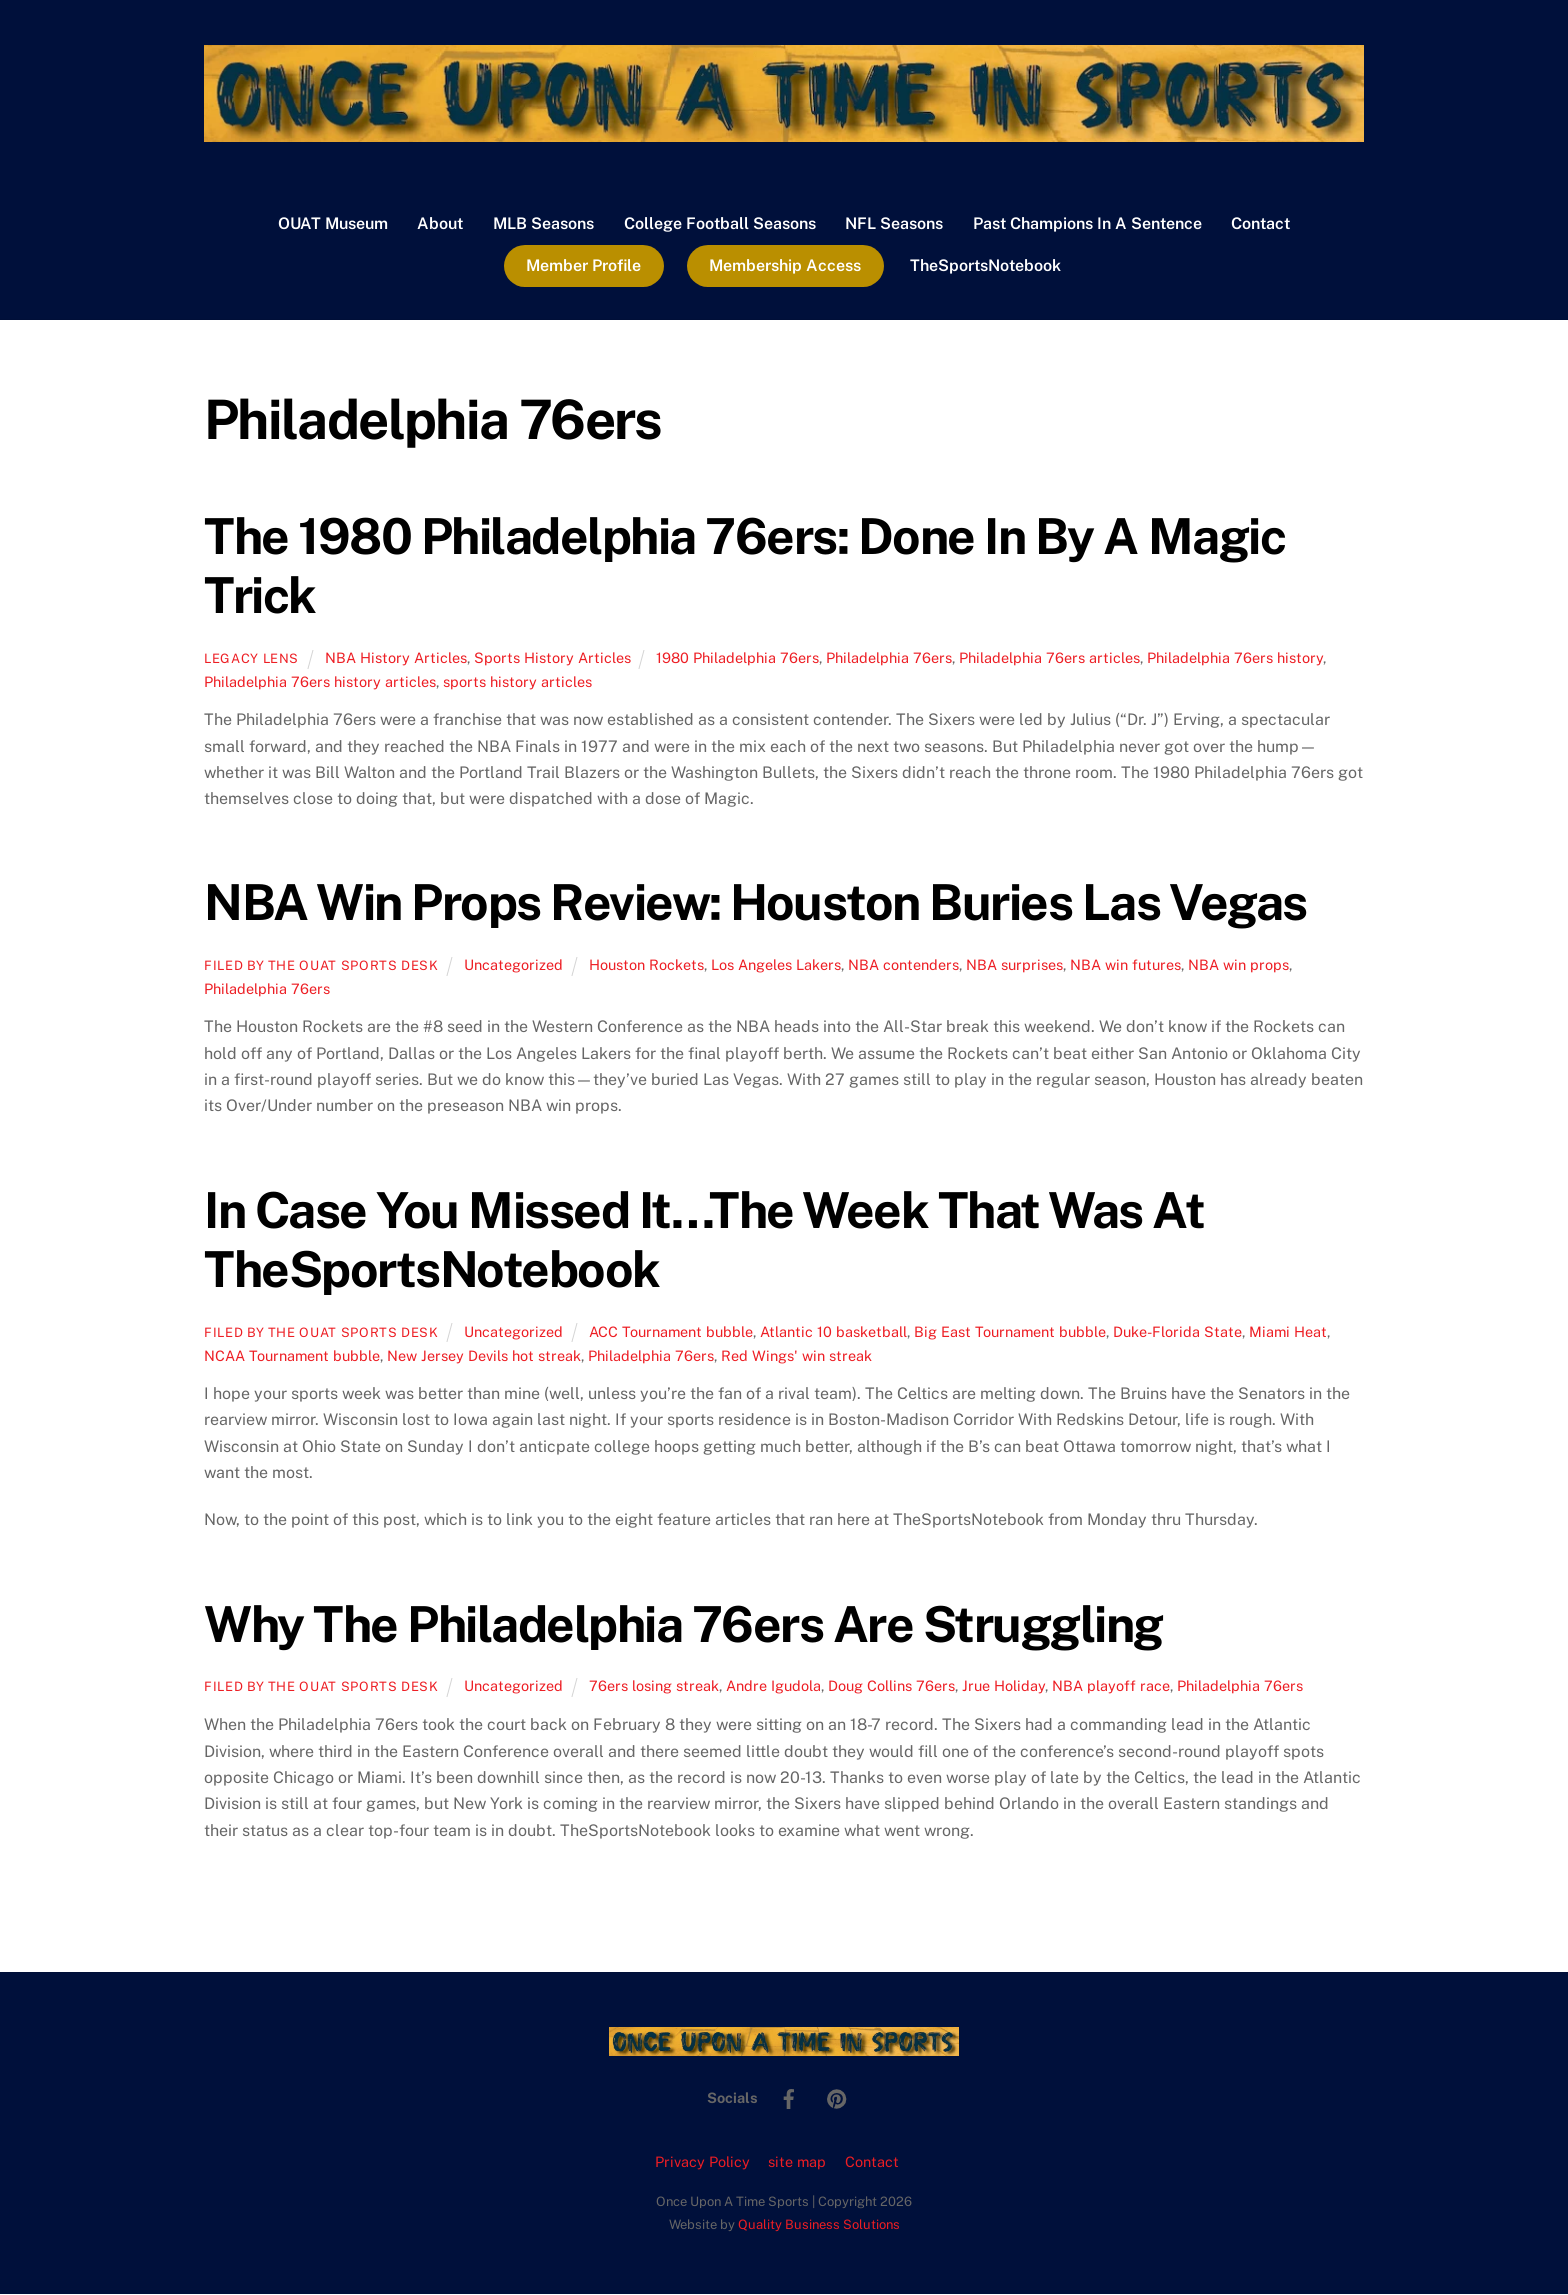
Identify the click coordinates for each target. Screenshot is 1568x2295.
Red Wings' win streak (796, 1356)
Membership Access (785, 266)
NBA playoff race (1111, 1686)
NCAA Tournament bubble (292, 1356)
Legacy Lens (251, 659)
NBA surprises (1014, 965)
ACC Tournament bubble (671, 1332)
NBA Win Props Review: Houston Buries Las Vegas (755, 904)
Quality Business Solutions (819, 2225)
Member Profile (583, 266)
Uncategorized (513, 965)
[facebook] (789, 2097)
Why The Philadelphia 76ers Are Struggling (683, 1625)
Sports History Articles (552, 658)
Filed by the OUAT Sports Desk (321, 966)
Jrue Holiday (1003, 1686)
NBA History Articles (396, 658)
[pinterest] (837, 2097)
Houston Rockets (646, 965)
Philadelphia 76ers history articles (320, 682)
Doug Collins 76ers (891, 1686)
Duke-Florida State (1177, 1332)
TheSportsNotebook (985, 266)
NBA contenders (903, 965)
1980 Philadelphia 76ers (737, 658)
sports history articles (517, 682)
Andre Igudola (773, 1686)
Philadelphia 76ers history (1235, 658)
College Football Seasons (720, 224)
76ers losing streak (654, 1686)
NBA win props (1238, 965)
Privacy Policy (702, 2162)
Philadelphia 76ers (889, 658)
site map (797, 2162)
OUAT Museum (333, 224)
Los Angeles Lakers (776, 965)
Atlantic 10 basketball (833, 1332)
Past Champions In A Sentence (1087, 224)
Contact (1260, 224)
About (440, 224)
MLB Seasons (543, 224)
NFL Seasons (894, 224)
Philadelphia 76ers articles (1049, 658)
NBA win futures (1125, 965)
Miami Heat (1288, 1332)
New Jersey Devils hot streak (484, 1356)
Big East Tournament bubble (1010, 1332)
